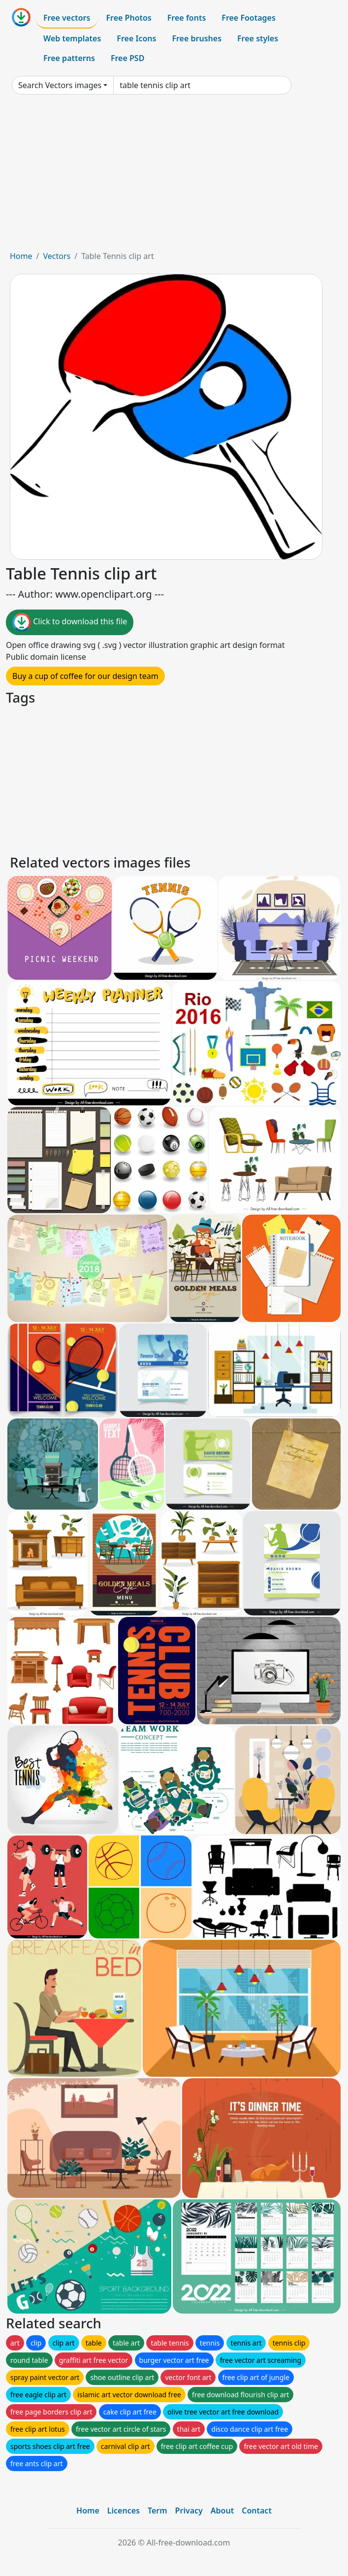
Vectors (56, 256)
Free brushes (196, 38)
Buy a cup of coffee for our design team (85, 676)
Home (21, 256)
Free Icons (136, 38)
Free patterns (69, 58)
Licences (123, 2510)
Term (157, 2510)
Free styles (257, 38)
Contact (257, 2510)
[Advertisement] (174, 176)
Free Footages (248, 17)
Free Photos (128, 17)
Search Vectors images (59, 85)
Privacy (189, 2510)
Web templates (72, 38)
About (222, 2510)
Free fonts (186, 17)
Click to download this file (69, 622)
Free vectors (66, 17)
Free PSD (127, 58)
